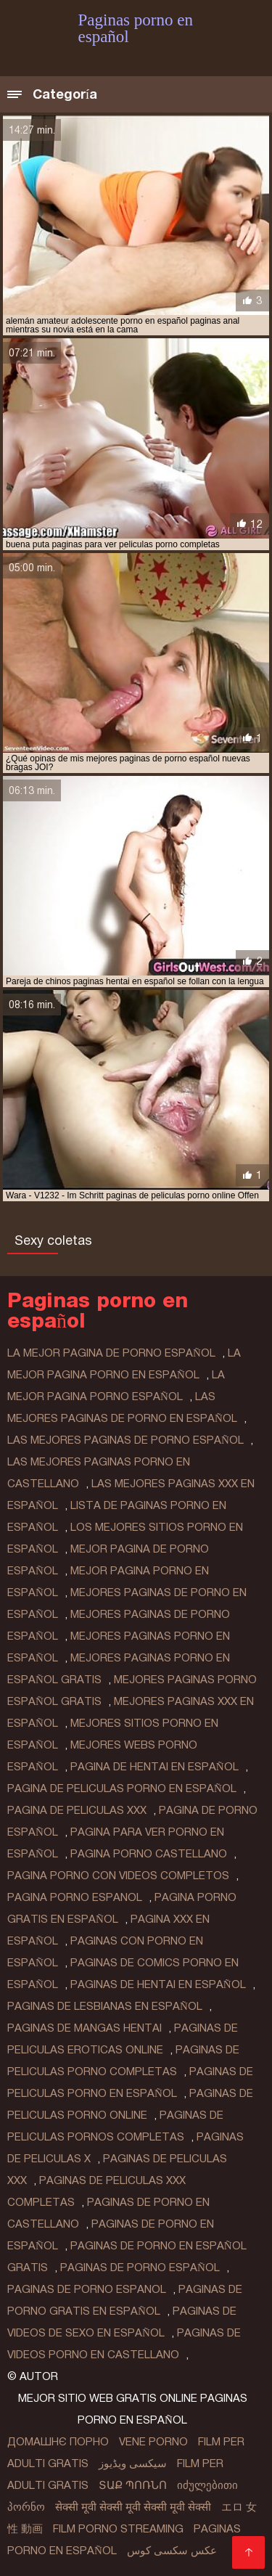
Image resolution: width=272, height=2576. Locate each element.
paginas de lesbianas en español (104, 2006)
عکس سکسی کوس (172, 2550)
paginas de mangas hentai (84, 2028)
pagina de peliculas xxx (77, 1810)
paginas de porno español (140, 2267)
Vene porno (153, 2442)
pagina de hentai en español (154, 1766)
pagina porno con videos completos (118, 1875)
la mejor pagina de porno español (111, 1353)
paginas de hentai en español (158, 1984)
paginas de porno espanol (86, 2289)
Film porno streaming (118, 2529)
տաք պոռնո (133, 2485)
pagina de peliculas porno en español (121, 1788)
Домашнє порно (58, 2442)
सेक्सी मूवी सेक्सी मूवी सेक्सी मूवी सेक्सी (133, 2507)
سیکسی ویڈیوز (133, 2463)
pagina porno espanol (74, 1897)
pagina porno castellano (148, 1854)
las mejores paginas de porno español (125, 1440)
